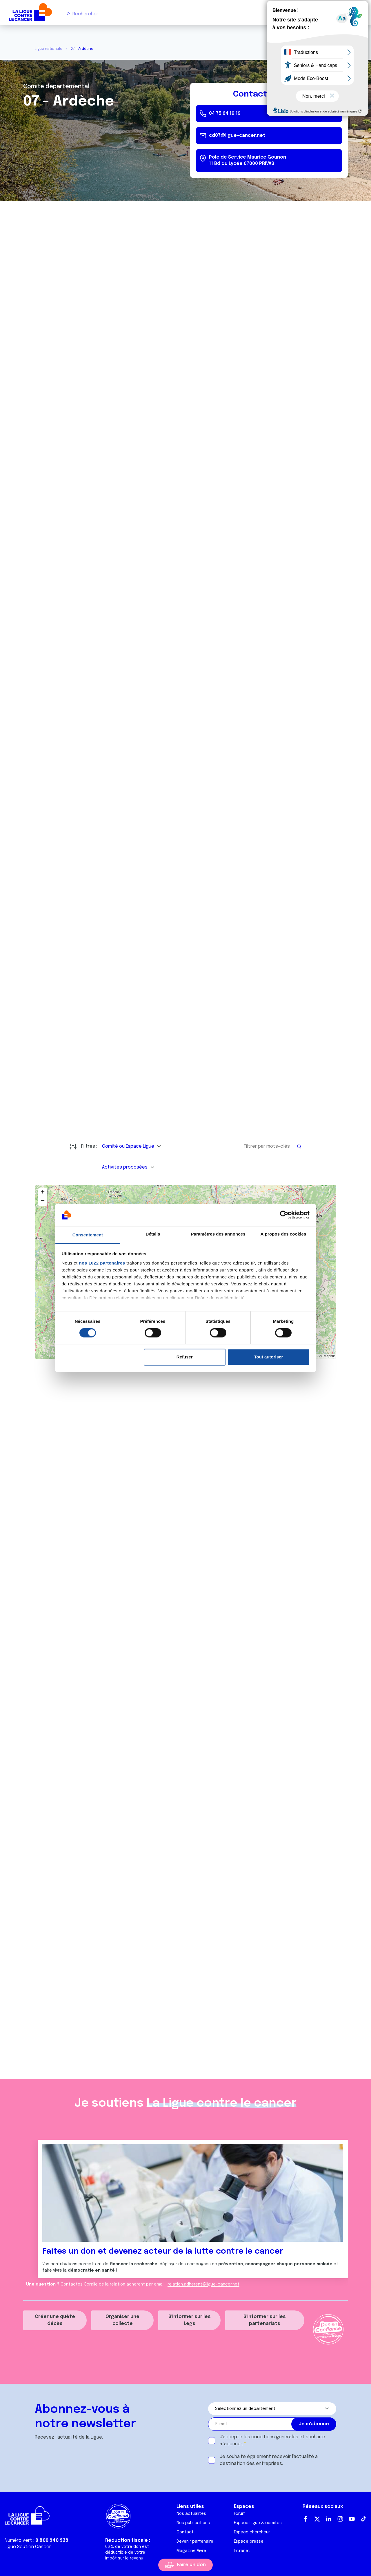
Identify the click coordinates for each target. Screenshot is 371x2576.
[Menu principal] (361, 14)
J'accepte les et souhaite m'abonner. (272, 2440)
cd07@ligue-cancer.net (237, 135)
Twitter (317, 2519)
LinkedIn (329, 2519)
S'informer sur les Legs (189, 2320)
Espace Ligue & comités (258, 2523)
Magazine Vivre (191, 2551)
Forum (239, 2514)
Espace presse (248, 2541)
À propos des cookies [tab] (283, 1233)
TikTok (363, 2519)
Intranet (242, 2551)
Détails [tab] (153, 1233)
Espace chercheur (252, 2532)
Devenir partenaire (195, 2541)
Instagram (340, 2519)
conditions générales (274, 2437)
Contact (185, 2532)
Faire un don (191, 2564)
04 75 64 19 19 (225, 113)
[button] (42, 1192)
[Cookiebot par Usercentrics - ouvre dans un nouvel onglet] (284, 1215)
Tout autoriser (268, 1356)
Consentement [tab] (87, 1234)
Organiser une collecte (122, 2320)
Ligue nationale (48, 49)
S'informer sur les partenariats (264, 2320)
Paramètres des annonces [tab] (218, 1233)
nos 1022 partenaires (102, 1262)
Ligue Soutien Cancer (28, 2546)
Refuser (185, 1356)
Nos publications (193, 2523)
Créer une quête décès (55, 2320)
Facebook (305, 2519)
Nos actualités (191, 2514)
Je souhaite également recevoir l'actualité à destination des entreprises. (269, 2460)
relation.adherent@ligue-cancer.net (203, 2284)
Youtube (352, 2519)
